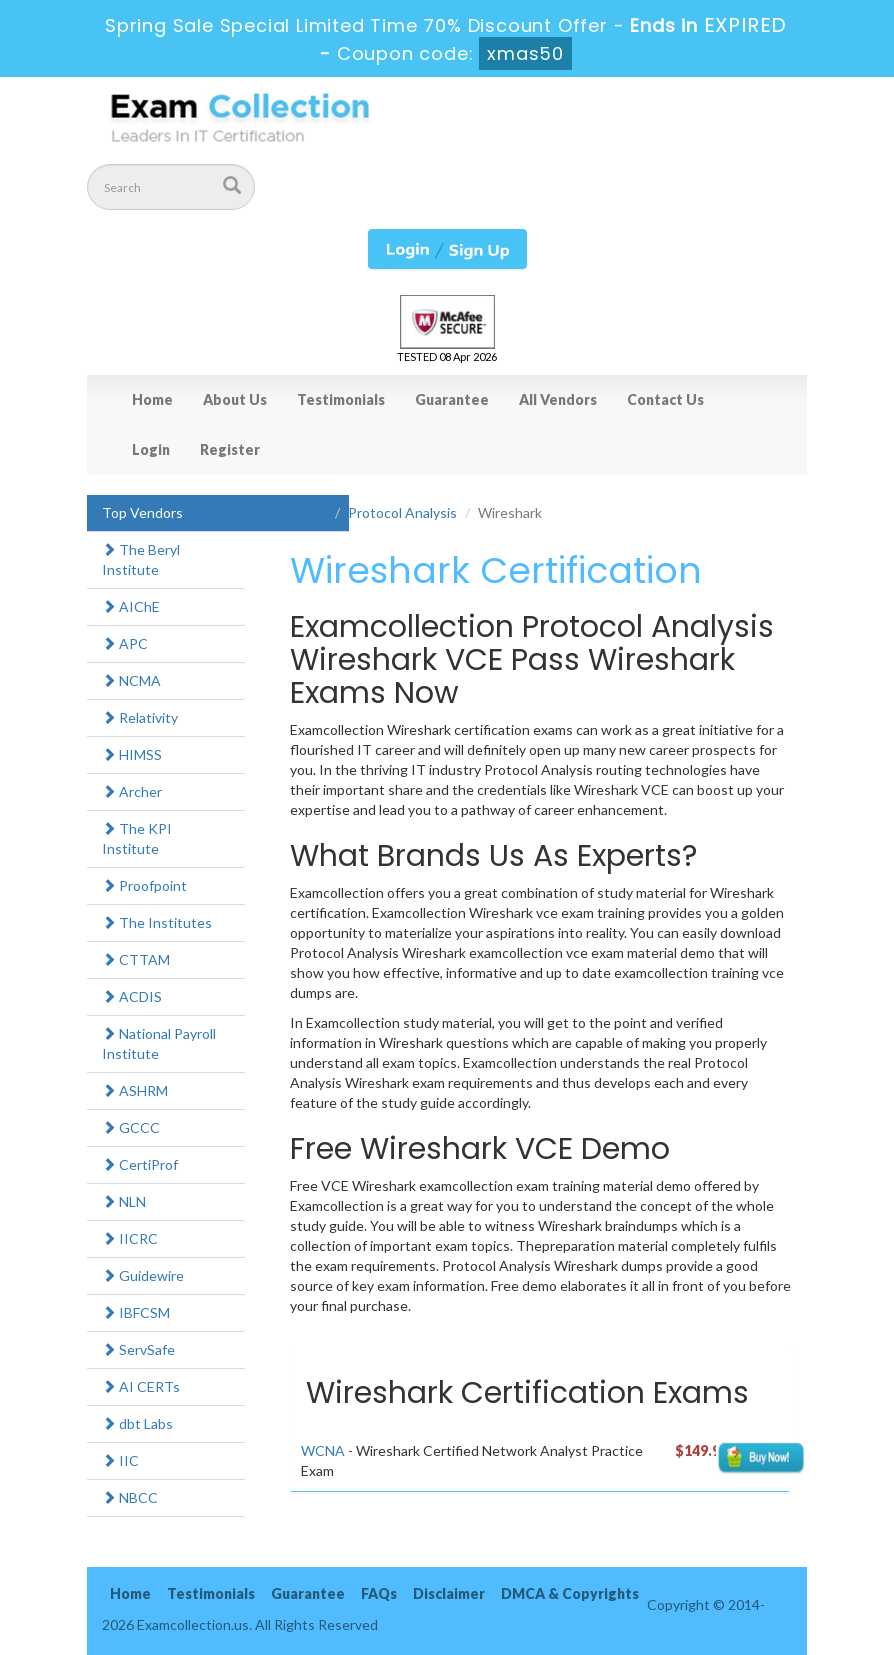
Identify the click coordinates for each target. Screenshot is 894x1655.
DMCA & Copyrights (570, 1593)
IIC (120, 1460)
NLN (124, 1201)
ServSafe (138, 1349)
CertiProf (140, 1164)
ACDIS (132, 996)
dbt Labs (137, 1423)
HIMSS (132, 754)
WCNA (323, 1450)
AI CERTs (141, 1386)
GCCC (131, 1127)
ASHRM (135, 1090)
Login (151, 449)
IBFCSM (136, 1312)
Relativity (140, 717)
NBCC (130, 1497)
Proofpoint (144, 885)
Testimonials (341, 399)
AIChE (131, 606)
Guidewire (143, 1275)
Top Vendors (142, 512)
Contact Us (665, 399)
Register (230, 449)
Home (152, 399)
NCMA (131, 680)
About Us (235, 399)
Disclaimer (449, 1593)
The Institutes (157, 922)
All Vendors (558, 399)
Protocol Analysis (402, 512)
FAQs (379, 1593)
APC (125, 643)
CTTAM (136, 959)
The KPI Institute (137, 838)
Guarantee (452, 399)
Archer (132, 791)
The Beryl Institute (141, 559)
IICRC (130, 1238)
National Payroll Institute (159, 1043)
